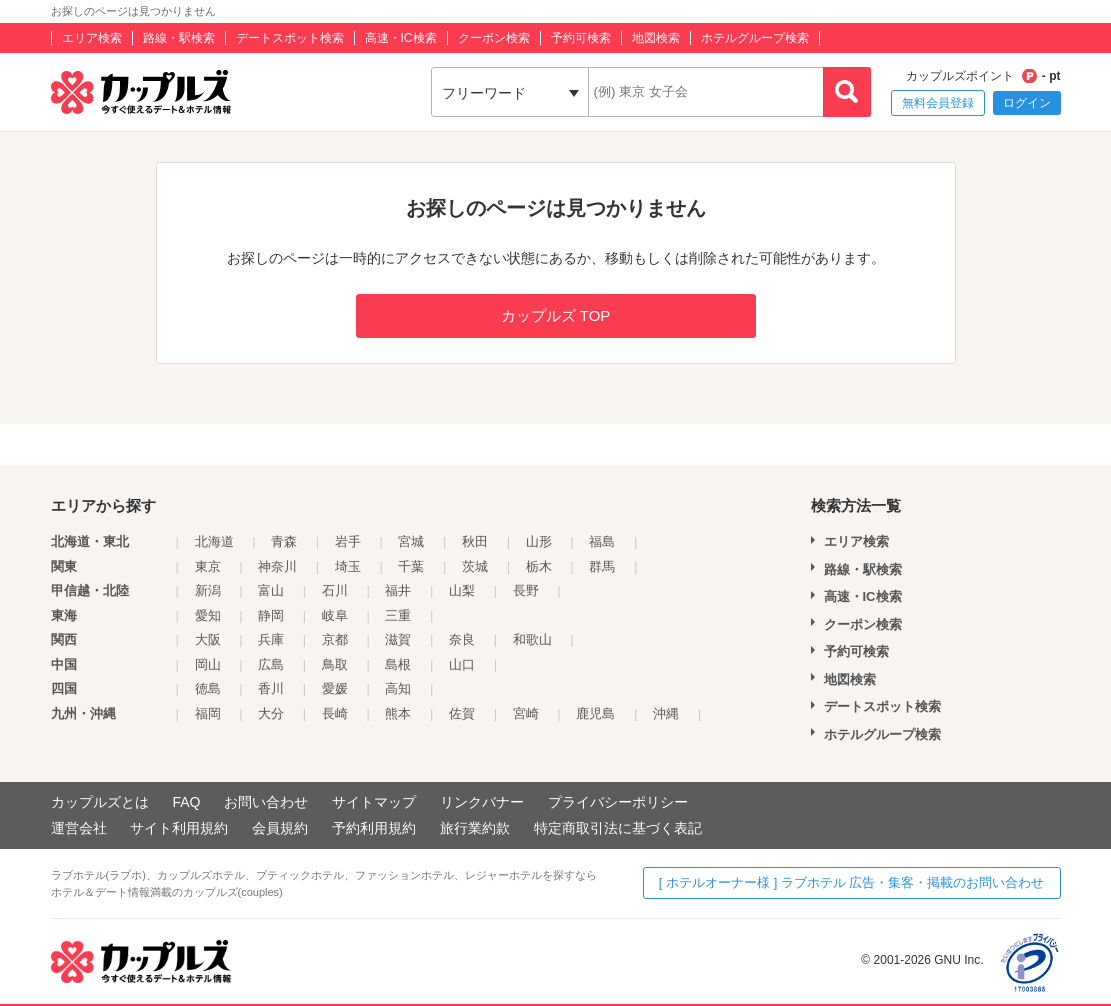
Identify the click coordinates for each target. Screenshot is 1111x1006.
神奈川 (277, 566)
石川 (335, 590)
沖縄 (666, 713)
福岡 (208, 713)
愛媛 (335, 688)
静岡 (271, 615)
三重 (398, 615)
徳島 (208, 688)
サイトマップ (374, 802)
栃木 (539, 566)
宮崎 (526, 713)
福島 (602, 541)
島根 (398, 664)
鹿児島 (595, 713)
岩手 (348, 541)
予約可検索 (581, 38)
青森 (284, 541)
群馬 (602, 566)
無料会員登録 (938, 103)
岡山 (208, 664)
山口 (462, 664)
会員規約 (280, 828)
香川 (271, 688)
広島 (271, 664)
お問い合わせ (266, 802)
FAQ (186, 802)
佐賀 (462, 713)
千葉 (411, 566)
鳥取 (335, 664)
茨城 (475, 566)
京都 (335, 639)
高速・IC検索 (401, 38)
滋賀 (398, 639)
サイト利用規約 (179, 828)
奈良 (462, 639)
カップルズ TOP (556, 315)
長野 (526, 590)
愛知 (208, 615)
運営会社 (79, 828)
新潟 (208, 590)
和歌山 (532, 639)
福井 (398, 590)
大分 (271, 713)
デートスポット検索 (290, 38)
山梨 (462, 590)
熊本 (398, 713)
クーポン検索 (494, 38)
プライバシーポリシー (618, 802)
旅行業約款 (475, 828)
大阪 (208, 639)
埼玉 (348, 566)
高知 (398, 688)
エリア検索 (92, 38)
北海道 (214, 541)
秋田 (475, 541)
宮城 (411, 541)
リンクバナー (482, 802)
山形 (539, 541)
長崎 (335, 713)
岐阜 (335, 615)
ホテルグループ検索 (755, 38)
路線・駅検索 (179, 38)
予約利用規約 (374, 828)
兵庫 (271, 639)
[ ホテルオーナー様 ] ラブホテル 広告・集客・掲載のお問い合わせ (852, 882)
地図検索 (656, 38)
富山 (271, 590)
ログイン (1027, 103)
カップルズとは (100, 802)
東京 (208, 566)
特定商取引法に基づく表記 (618, 828)
